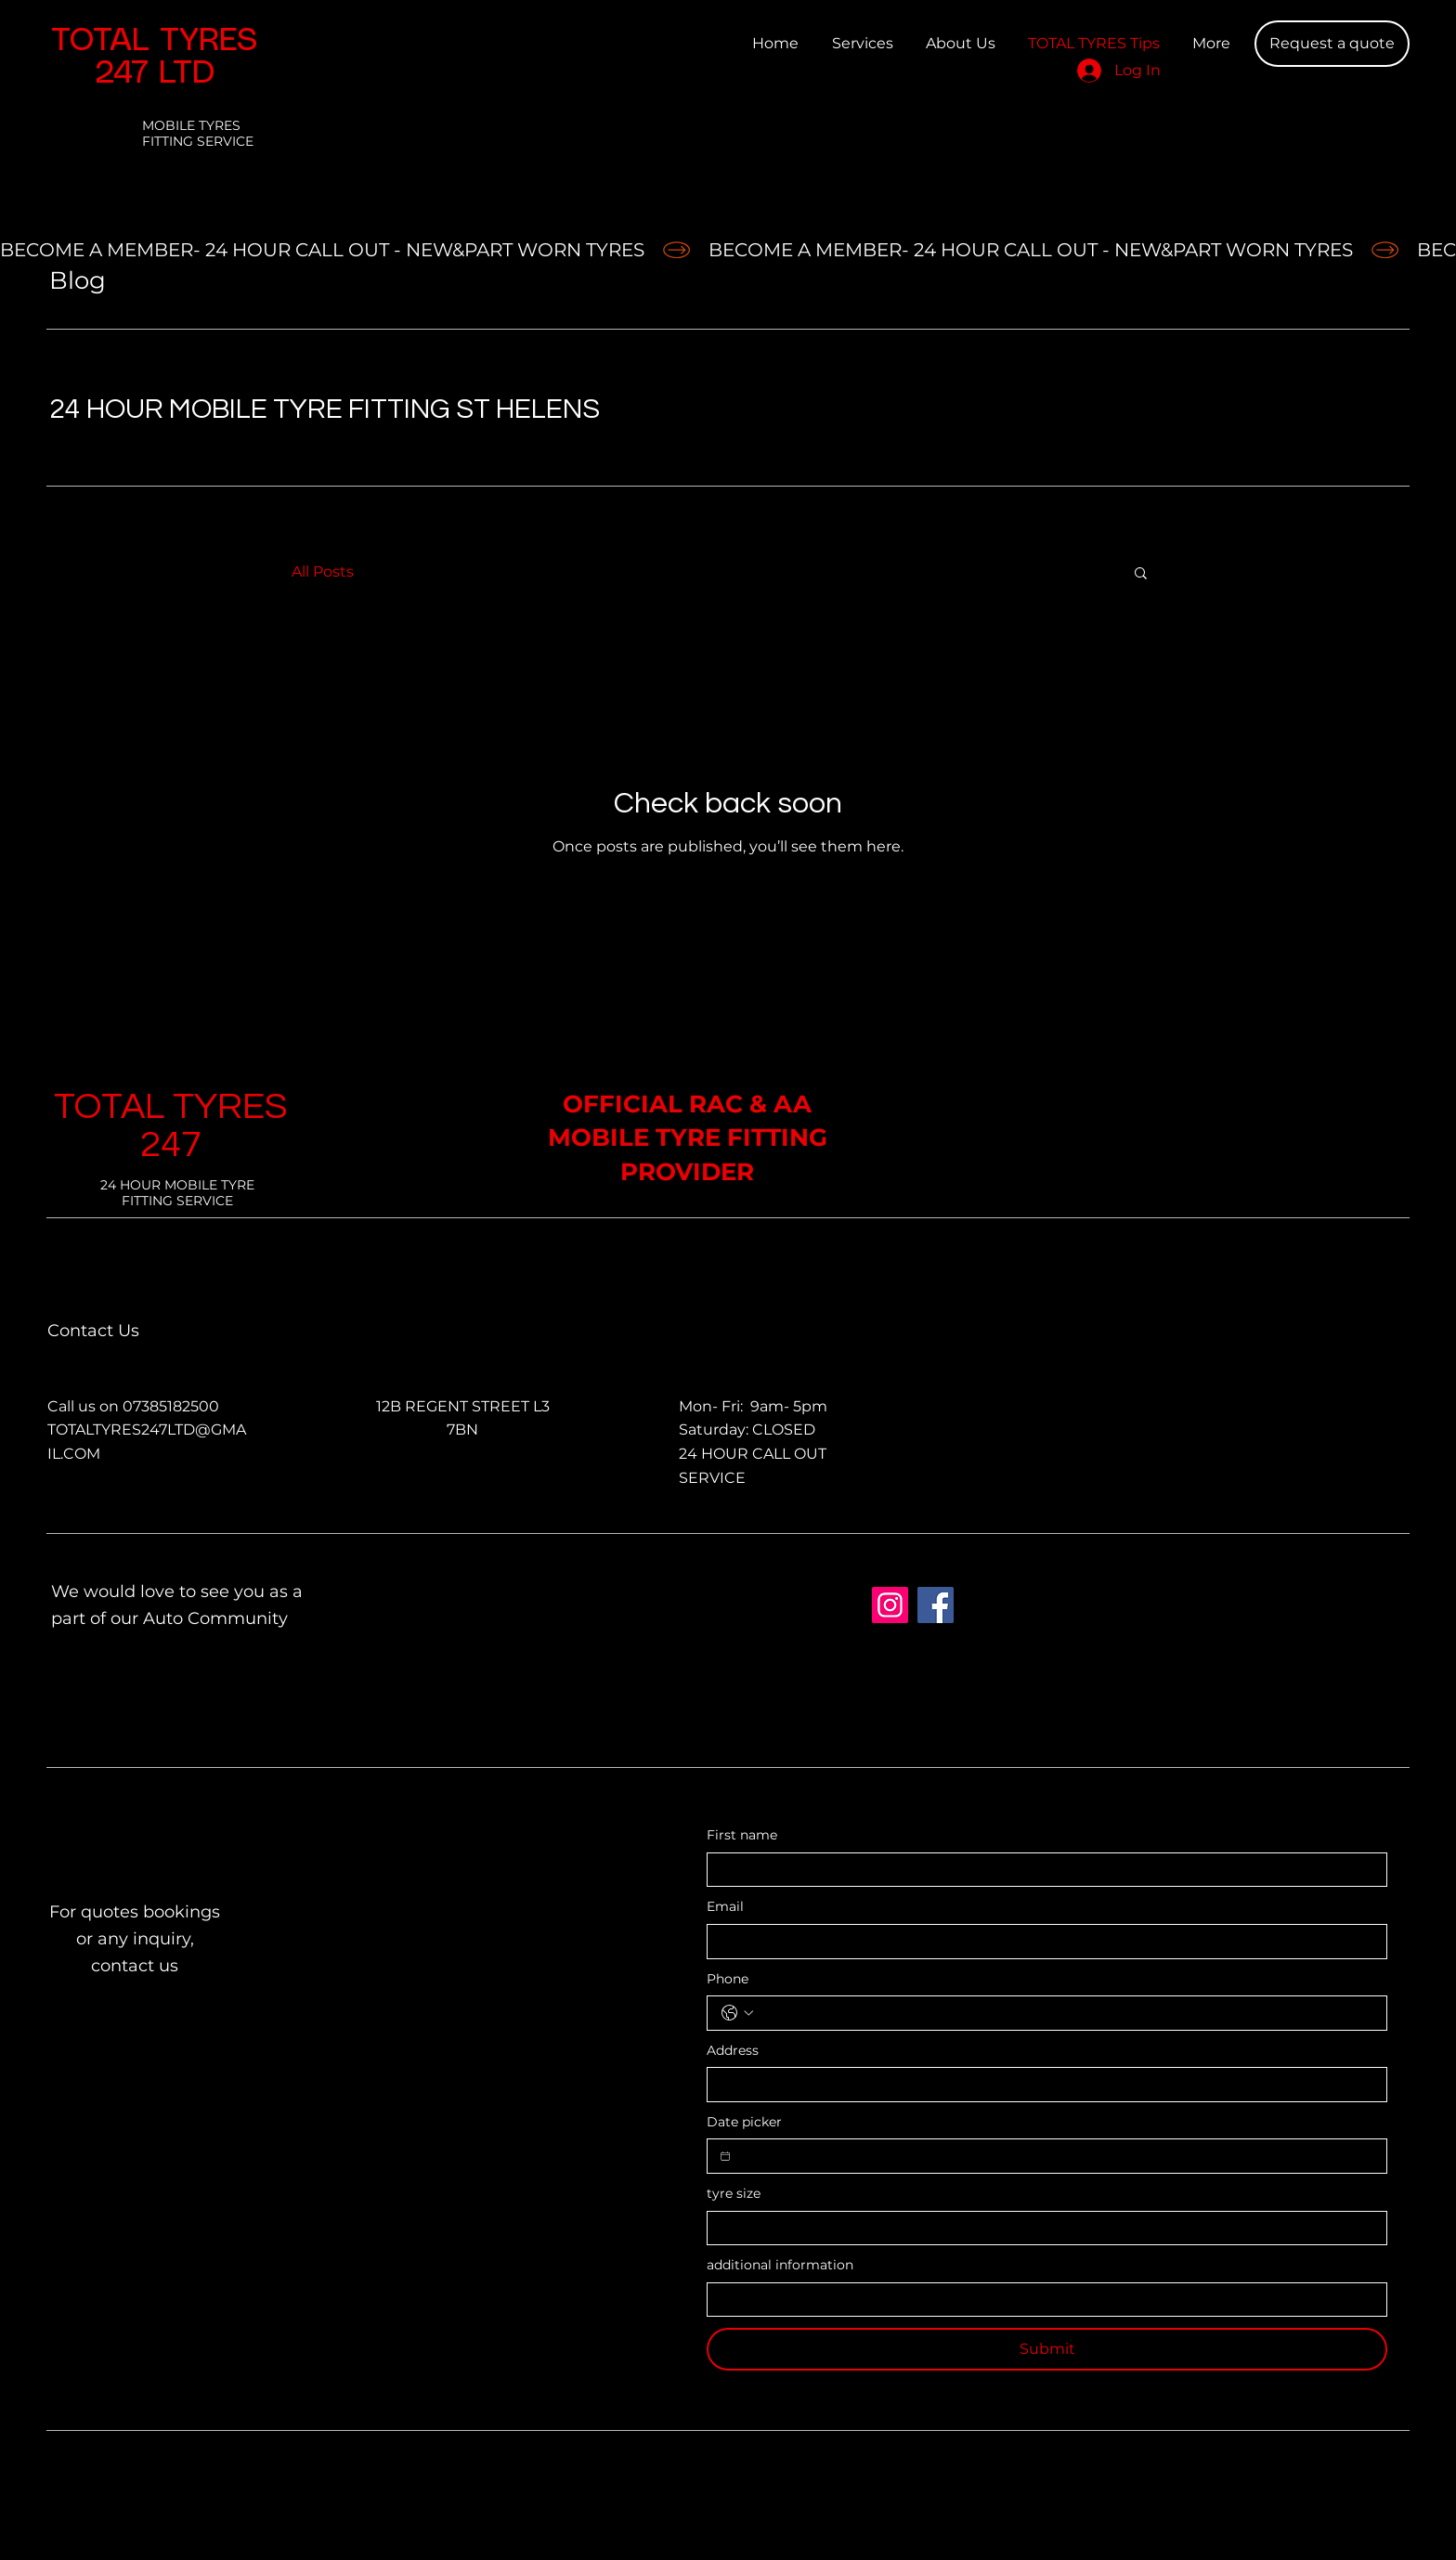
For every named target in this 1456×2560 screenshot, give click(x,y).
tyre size (733, 2193)
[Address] (1041, 2084)
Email (725, 1906)
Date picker (744, 2121)
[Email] (1041, 1941)
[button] (1141, 574)
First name (742, 1834)
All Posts (323, 571)
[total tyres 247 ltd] (890, 1605)
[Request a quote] (1332, 43)
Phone (727, 1978)
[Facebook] (935, 1605)
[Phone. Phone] (1065, 2013)
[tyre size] (1041, 2228)
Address (733, 2050)
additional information (780, 2264)
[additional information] (1041, 2300)
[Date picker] (725, 2156)
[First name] (1041, 1870)
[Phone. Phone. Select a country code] (737, 2013)
